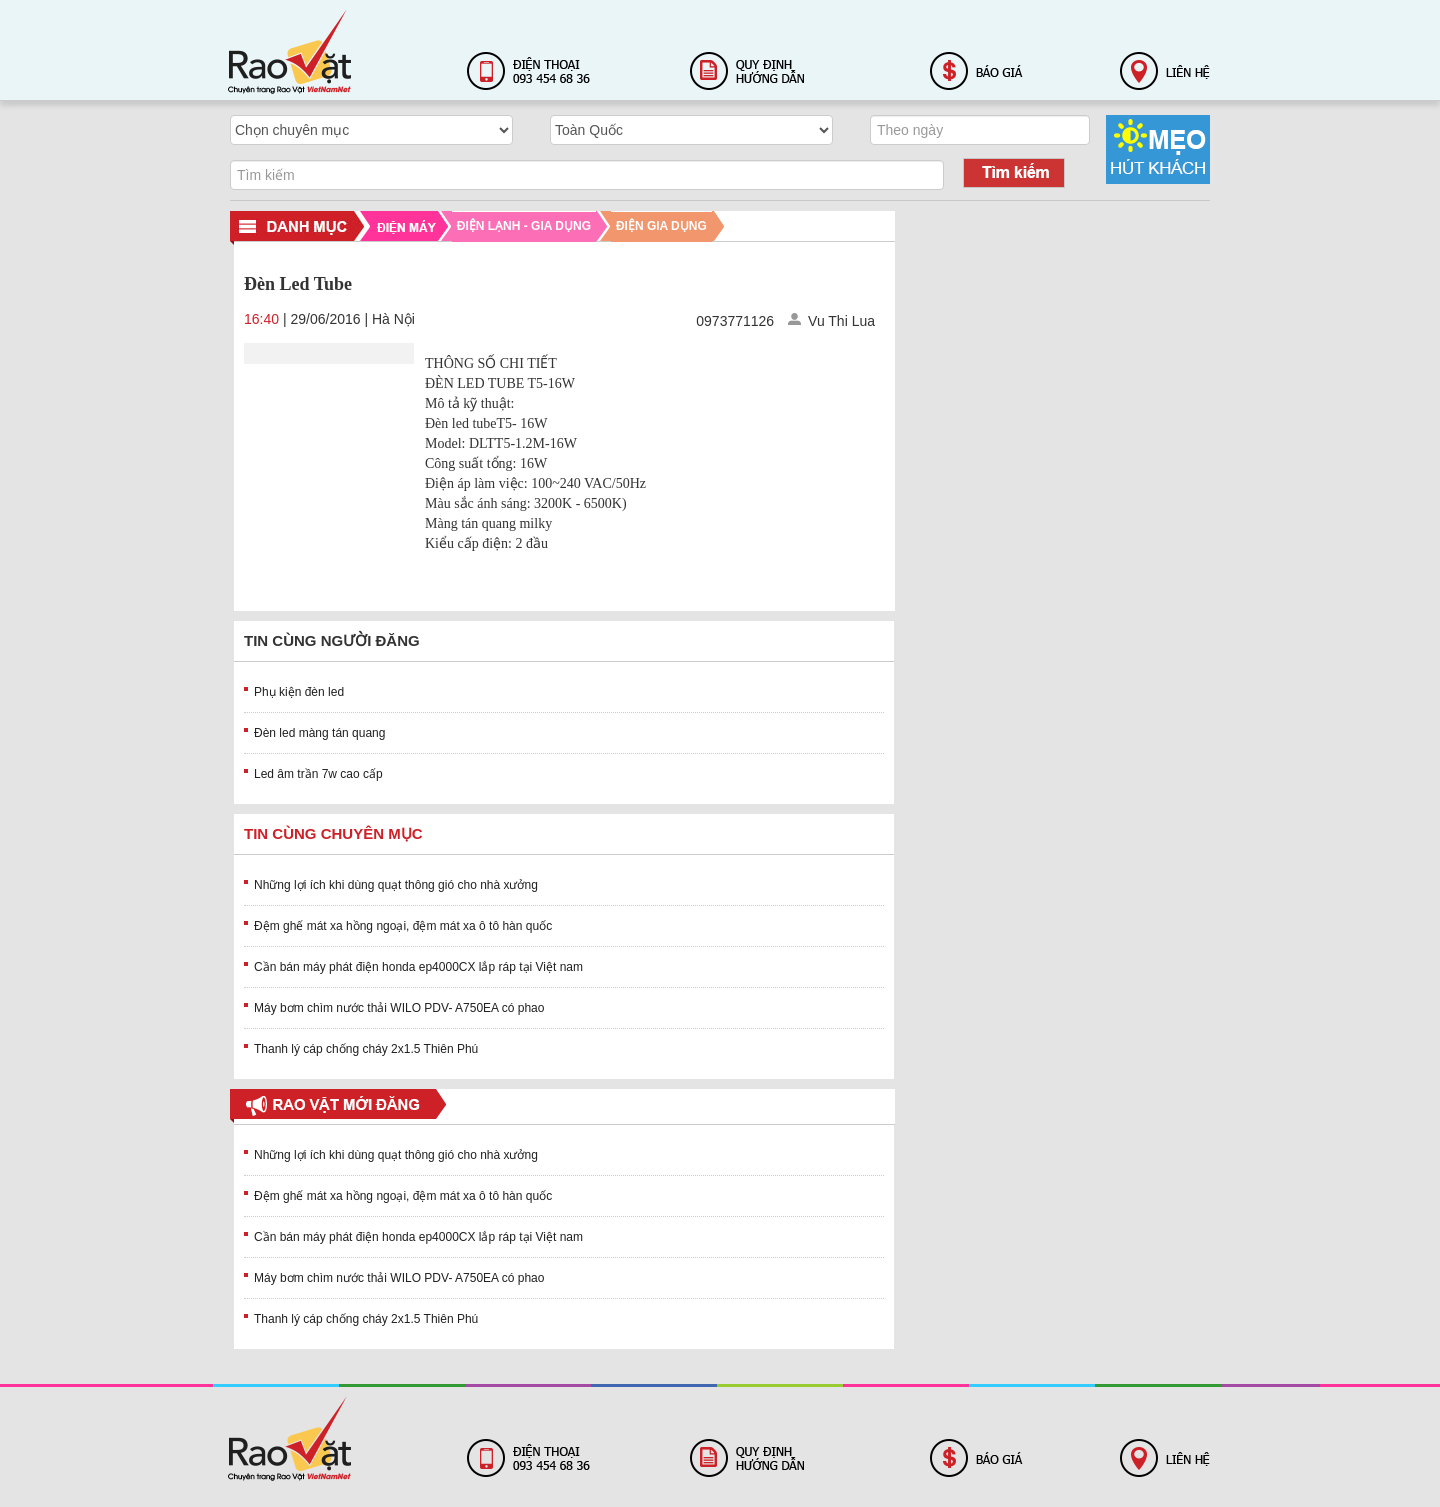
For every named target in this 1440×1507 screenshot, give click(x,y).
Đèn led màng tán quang (319, 733)
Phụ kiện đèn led (299, 692)
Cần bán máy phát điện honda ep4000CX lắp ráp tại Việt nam (418, 967)
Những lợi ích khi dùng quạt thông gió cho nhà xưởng (396, 885)
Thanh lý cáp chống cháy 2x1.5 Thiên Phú (366, 1049)
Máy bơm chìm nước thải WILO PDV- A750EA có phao (399, 1008)
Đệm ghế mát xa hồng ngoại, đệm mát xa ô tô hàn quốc (403, 926)
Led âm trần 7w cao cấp (318, 774)
